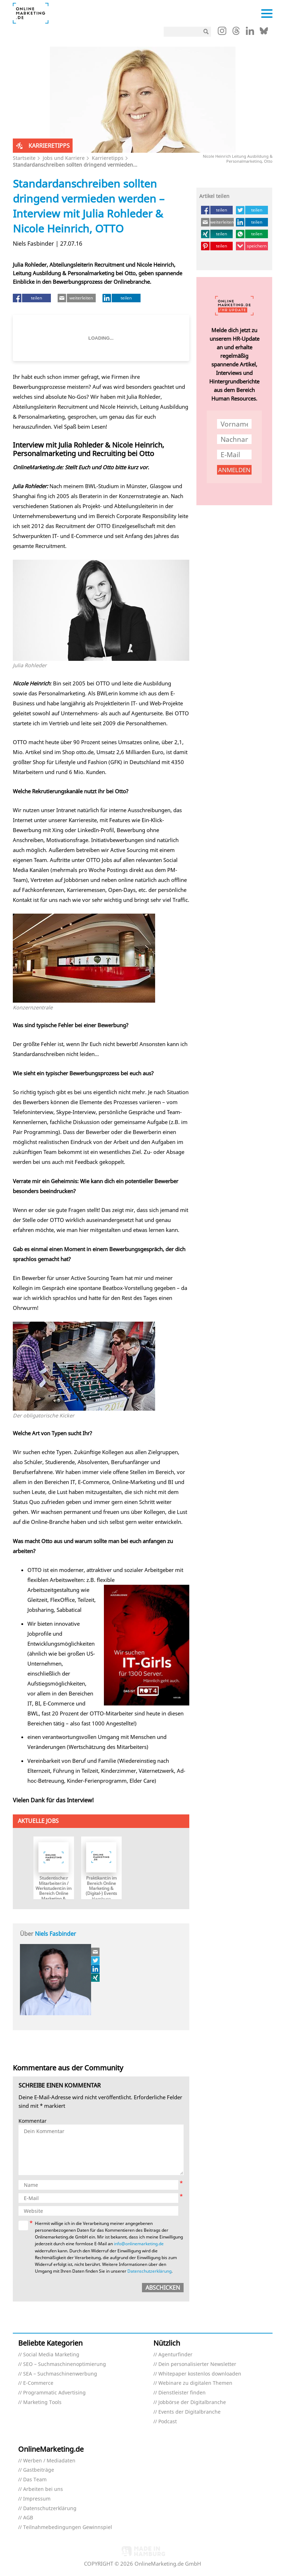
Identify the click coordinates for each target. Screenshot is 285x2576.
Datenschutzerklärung (149, 2271)
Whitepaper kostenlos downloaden (199, 2374)
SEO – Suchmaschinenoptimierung (64, 2364)
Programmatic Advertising (54, 2393)
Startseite (24, 158)
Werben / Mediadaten (49, 2461)
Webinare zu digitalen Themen (195, 2383)
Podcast (167, 2422)
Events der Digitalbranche (189, 2412)
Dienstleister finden (182, 2393)
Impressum (37, 2499)
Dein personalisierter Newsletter (197, 2364)
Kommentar (33, 2121)
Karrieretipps (107, 158)
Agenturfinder (175, 2355)
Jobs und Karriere (64, 158)
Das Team (35, 2480)
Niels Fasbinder (55, 1934)
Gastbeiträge (38, 2470)
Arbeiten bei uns (43, 2489)
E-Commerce (38, 2383)
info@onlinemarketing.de (139, 2244)
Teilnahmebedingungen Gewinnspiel (67, 2527)
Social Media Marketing (51, 2355)
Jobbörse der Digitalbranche (192, 2402)
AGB (28, 2518)
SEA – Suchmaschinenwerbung (60, 2374)
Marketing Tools (42, 2402)
